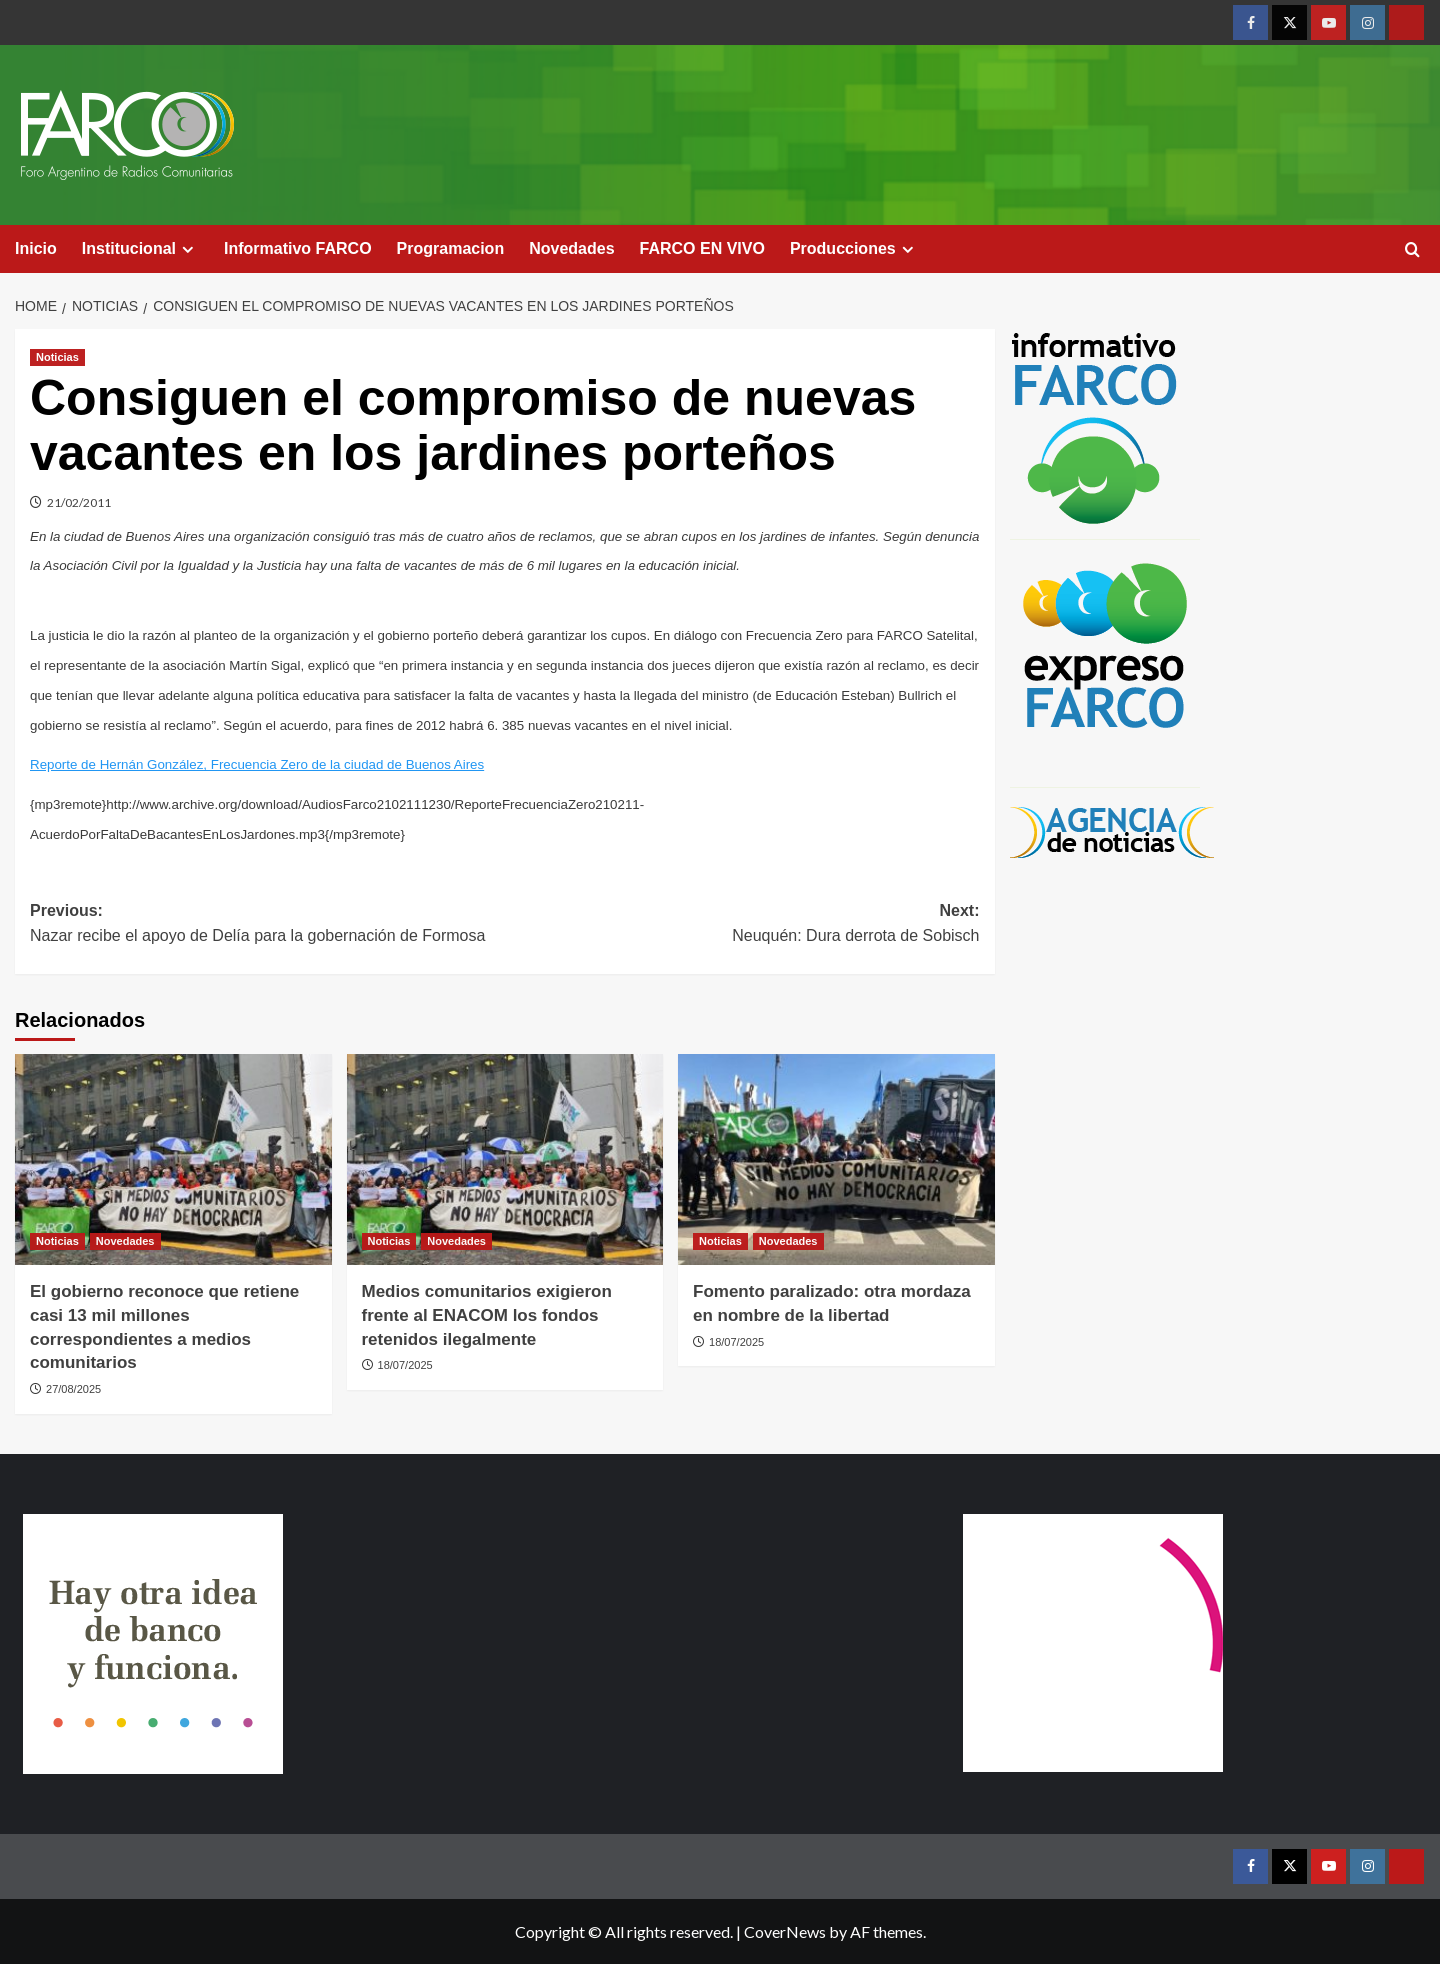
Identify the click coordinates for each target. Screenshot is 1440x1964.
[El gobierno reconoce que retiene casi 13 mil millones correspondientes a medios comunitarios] (173, 1159)
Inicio (36, 248)
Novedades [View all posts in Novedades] (125, 1241)
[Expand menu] (187, 249)
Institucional (140, 249)
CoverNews (785, 1931)
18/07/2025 (405, 1365)
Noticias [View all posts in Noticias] (57, 357)
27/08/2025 (73, 1389)
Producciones (854, 249)
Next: (742, 925)
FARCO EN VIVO (702, 248)
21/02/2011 (79, 502)
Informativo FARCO (298, 248)
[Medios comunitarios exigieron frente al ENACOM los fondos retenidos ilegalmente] (505, 1159)
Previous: (267, 925)
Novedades (571, 248)
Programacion (451, 248)
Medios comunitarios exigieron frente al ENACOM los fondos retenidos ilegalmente (487, 1315)
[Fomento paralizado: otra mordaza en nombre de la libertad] (836, 1159)
